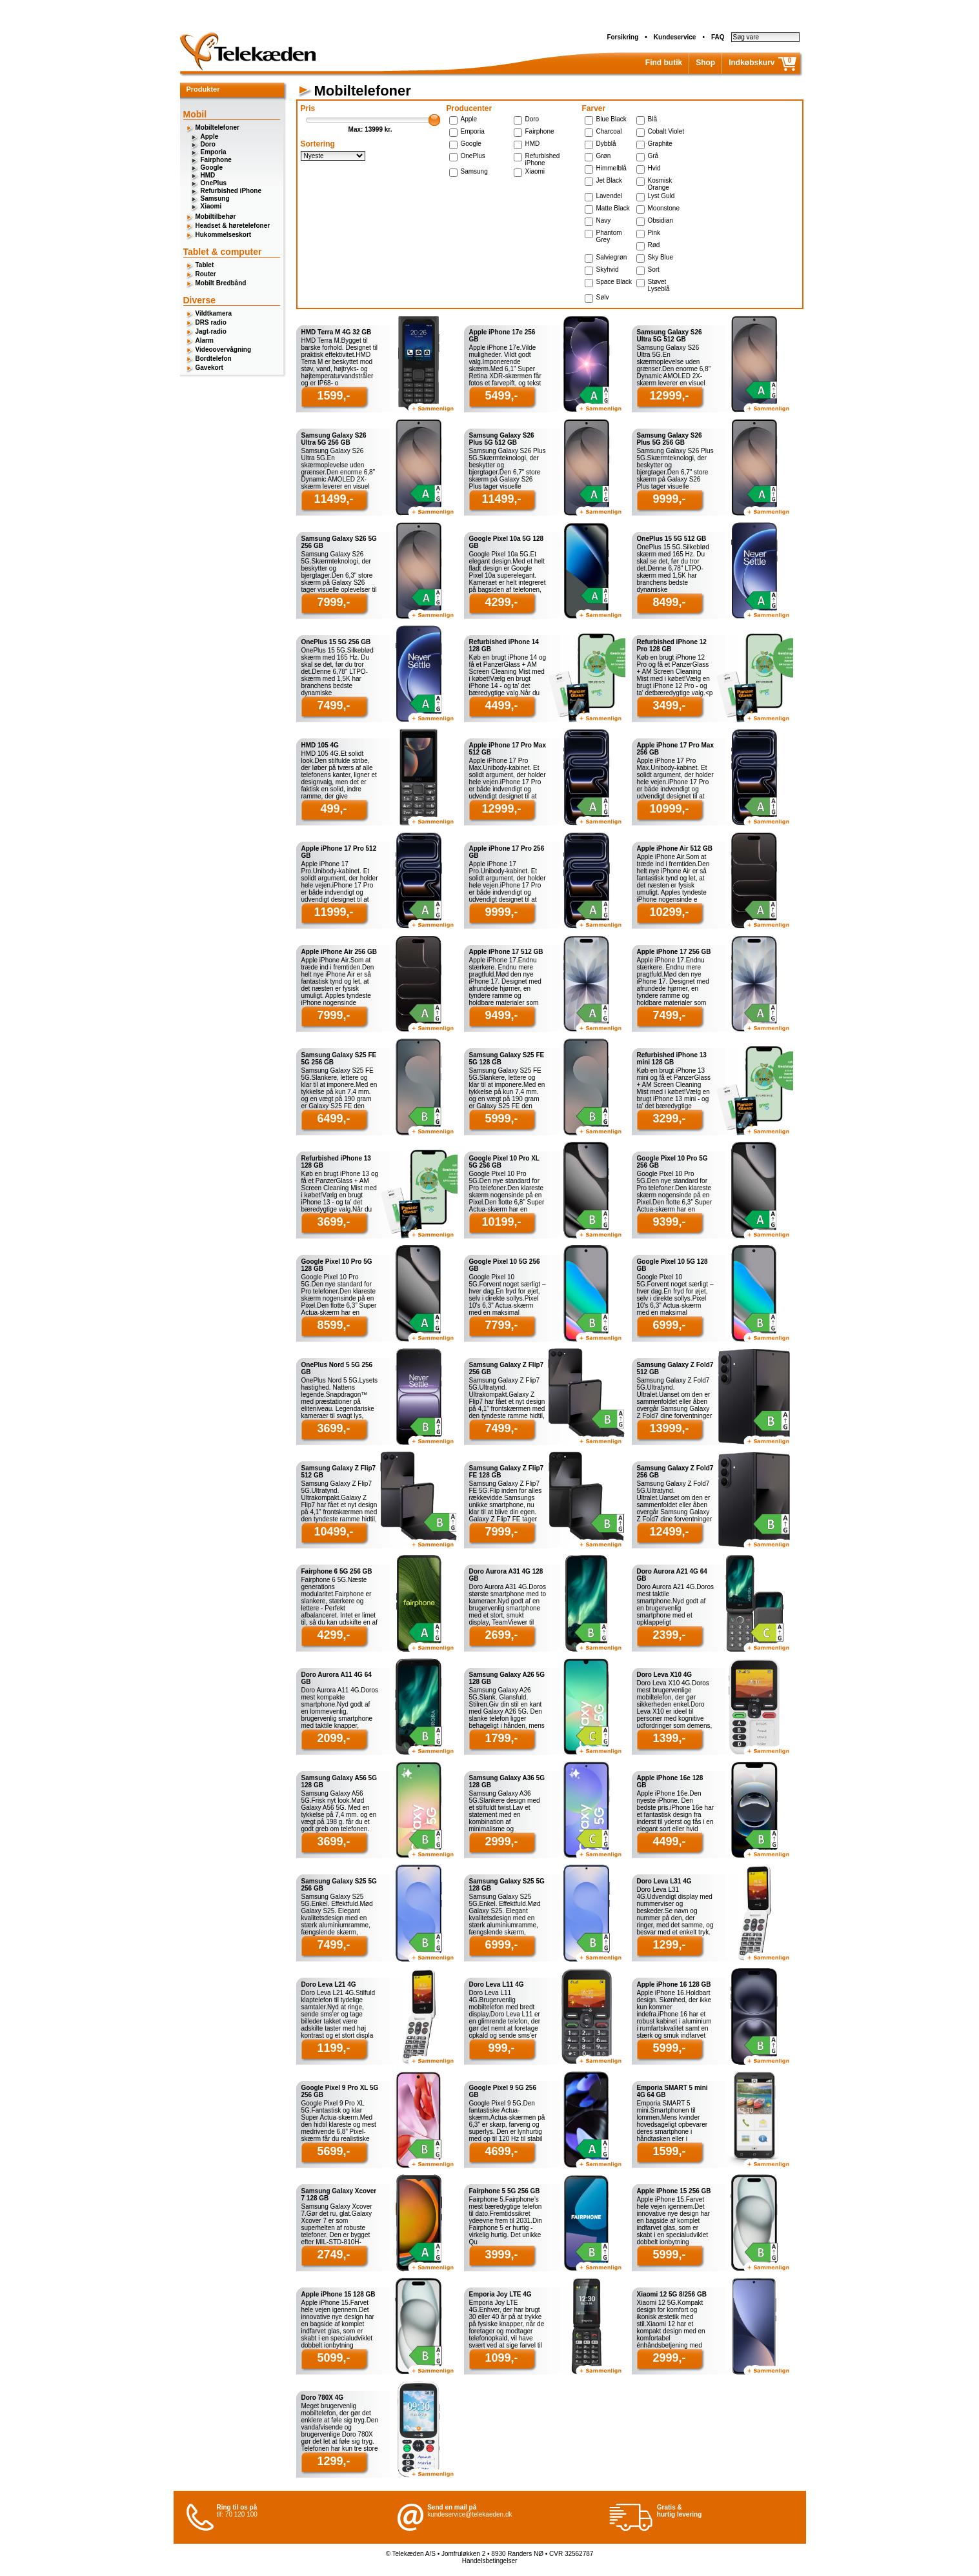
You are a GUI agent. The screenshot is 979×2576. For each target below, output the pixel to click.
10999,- (669, 808)
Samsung (215, 198)
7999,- (333, 602)
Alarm (205, 340)
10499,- (333, 1531)
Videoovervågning (224, 349)
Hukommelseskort (224, 234)
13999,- (669, 1428)
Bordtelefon (214, 358)
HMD (208, 175)
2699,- (501, 1634)
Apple (210, 136)
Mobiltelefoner (217, 127)
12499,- (669, 1531)
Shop (705, 62)
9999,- (668, 498)
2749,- (333, 2254)
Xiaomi (211, 206)
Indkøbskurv (751, 62)
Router (206, 274)
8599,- (333, 1325)
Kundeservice (675, 37)
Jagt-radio (211, 331)
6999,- (668, 1325)
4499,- (501, 705)
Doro (208, 144)
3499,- (668, 705)
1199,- (333, 2048)
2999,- (501, 1841)
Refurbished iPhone (231, 190)
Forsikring (622, 37)
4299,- (501, 602)
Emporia (214, 152)
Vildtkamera (214, 313)
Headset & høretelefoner (233, 225)
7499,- (333, 705)
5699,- (333, 2151)
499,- (333, 808)
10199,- (501, 1221)
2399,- (668, 1634)
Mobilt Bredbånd (221, 283)
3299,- (668, 1118)
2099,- (333, 1738)
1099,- (501, 2357)
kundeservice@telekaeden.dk (469, 2514)
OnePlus (214, 183)
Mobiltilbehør (216, 216)
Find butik (663, 62)
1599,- (333, 395)
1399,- (668, 1738)
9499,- (501, 1015)
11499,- (333, 498)
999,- (501, 2048)
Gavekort (209, 367)
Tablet (205, 265)
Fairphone (216, 159)
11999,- (333, 912)
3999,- (501, 2254)
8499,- (668, 602)
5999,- (501, 1118)
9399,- (668, 1221)
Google (212, 167)
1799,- (501, 1738)
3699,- (333, 1221)
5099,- (333, 2357)
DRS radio (211, 322)
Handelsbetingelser (490, 2560)
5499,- (501, 395)
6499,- (333, 1118)
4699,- (501, 2151)
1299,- (668, 1944)
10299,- (669, 912)
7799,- (501, 1325)
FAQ (718, 37)
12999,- (669, 395)
